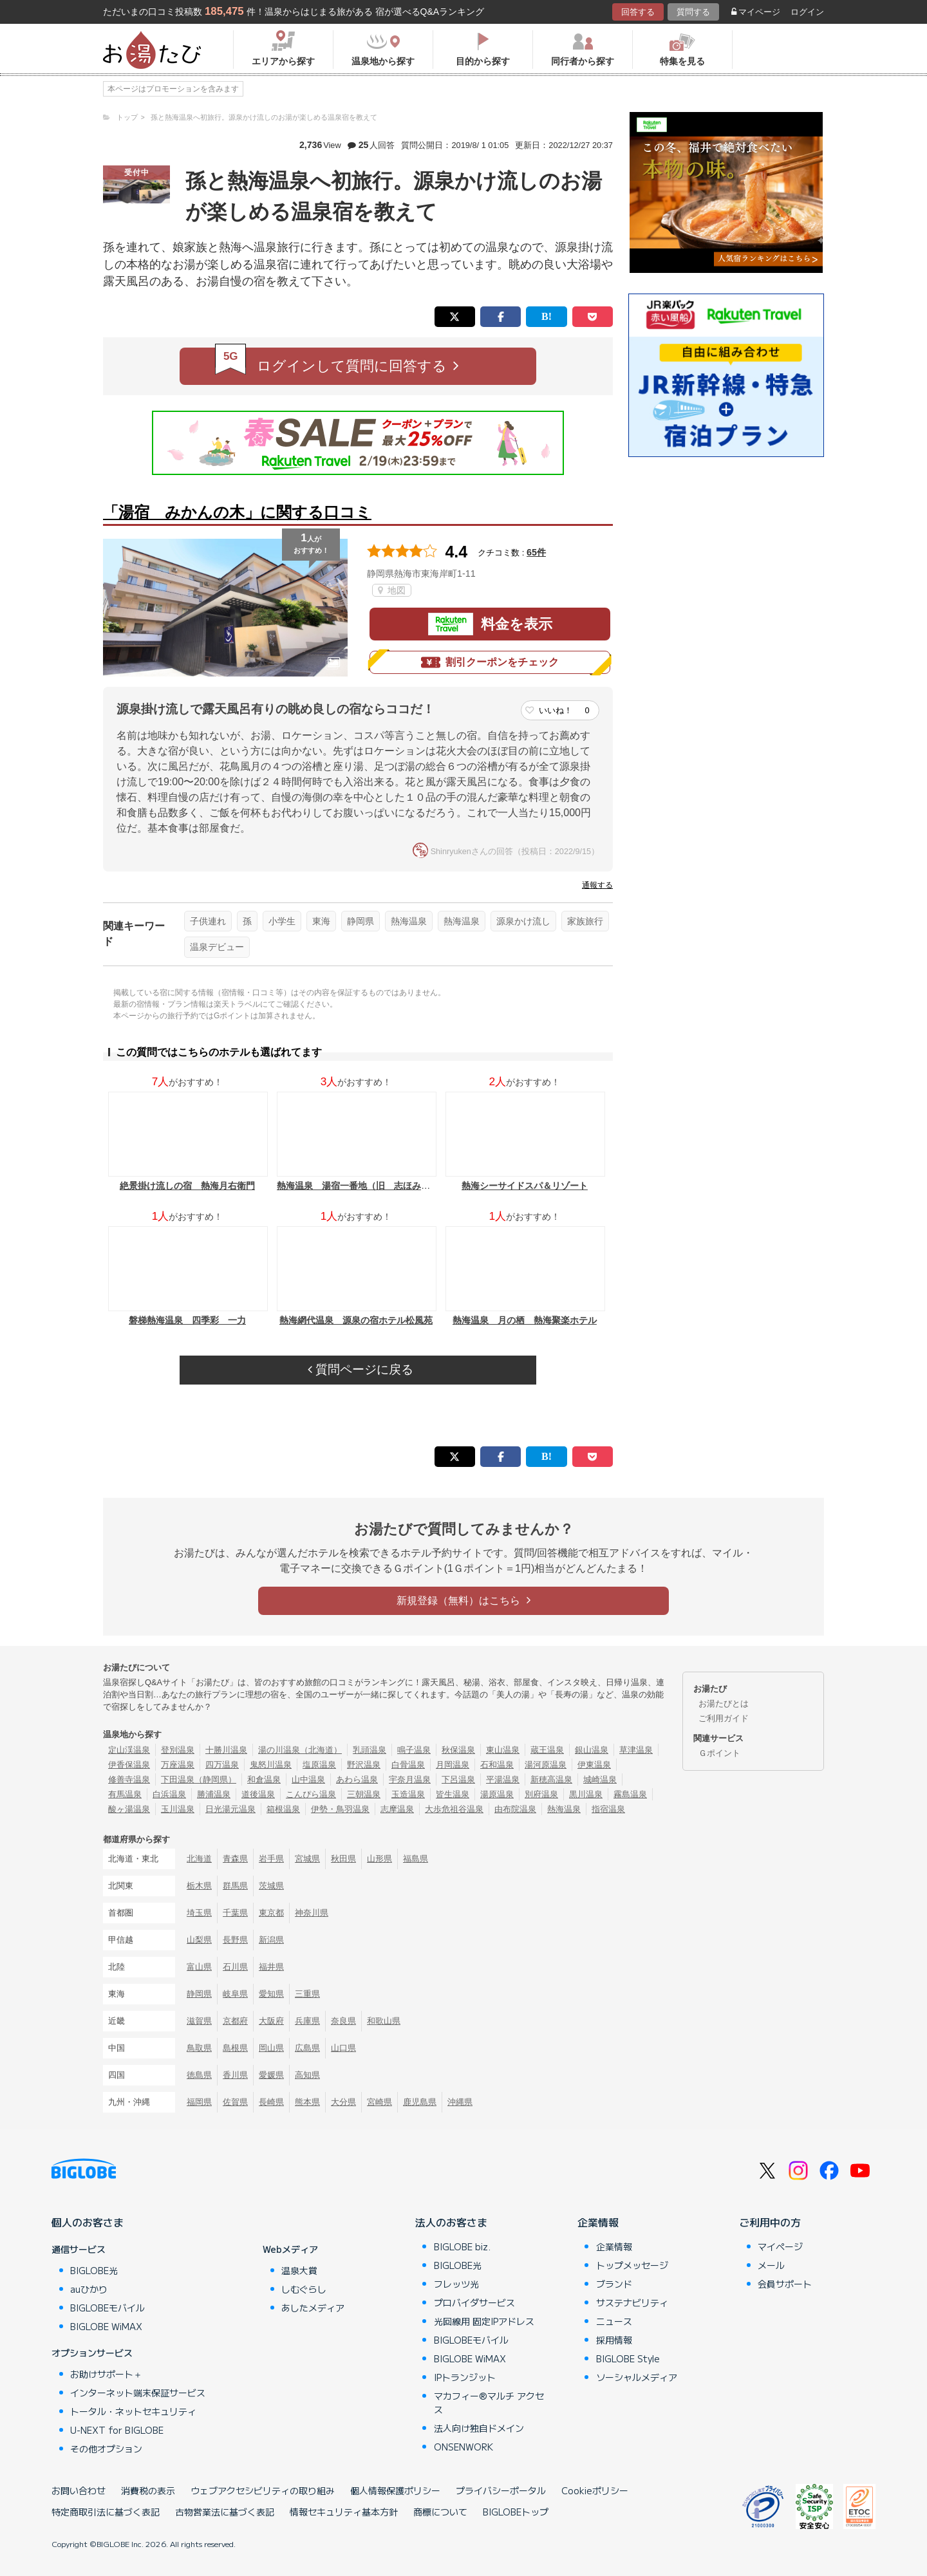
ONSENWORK (463, 2446)
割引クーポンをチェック (490, 662)
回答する (638, 12)
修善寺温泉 (129, 1779)
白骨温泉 (408, 1764)
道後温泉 (258, 1794)
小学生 (281, 921)
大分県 (343, 2102)
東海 (321, 921)
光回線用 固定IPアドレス (484, 2321)
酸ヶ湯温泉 (129, 1809)
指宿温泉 (608, 1809)
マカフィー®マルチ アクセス (489, 2402)
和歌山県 (383, 2021)
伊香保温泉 (129, 1764)
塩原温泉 (319, 1764)
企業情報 (598, 2222)
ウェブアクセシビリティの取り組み (263, 2490)
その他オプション (106, 2448)
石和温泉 (497, 1764)
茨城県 (271, 1885)
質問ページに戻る (360, 1369)
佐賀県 (235, 2102)
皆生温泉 (452, 1794)
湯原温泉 (497, 1794)
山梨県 (199, 1940)
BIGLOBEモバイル (107, 2307)
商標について (440, 2511)
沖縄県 (460, 2102)
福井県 (271, 1967)
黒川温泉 (586, 1794)
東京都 (271, 1913)
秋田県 (343, 1858)
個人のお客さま (88, 2222)
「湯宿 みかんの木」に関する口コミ (237, 512)
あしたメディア (312, 2307)
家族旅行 (585, 921)
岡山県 (271, 2048)
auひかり (89, 2288)
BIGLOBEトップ (515, 2511)
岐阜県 (235, 1994)
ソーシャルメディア (636, 2377)
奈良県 (343, 2021)
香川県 (235, 2075)
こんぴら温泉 (311, 1794)
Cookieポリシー (594, 2490)
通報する (597, 885)
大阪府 (271, 2021)
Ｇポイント (719, 1753)
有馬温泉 (125, 1794)
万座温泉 (177, 1764)
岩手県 (271, 1858)
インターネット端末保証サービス (137, 2392)
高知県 (307, 2075)
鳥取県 (199, 2048)
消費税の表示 (148, 2490)
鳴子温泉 (414, 1750)
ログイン (807, 12)
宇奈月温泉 (410, 1779)
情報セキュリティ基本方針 (344, 2511)
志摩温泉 (397, 1809)
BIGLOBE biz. (462, 2246)
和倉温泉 (264, 1779)
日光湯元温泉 (230, 1809)
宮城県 (307, 1858)
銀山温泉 (591, 1750)
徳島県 (199, 2075)
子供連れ (208, 921)
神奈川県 (311, 1913)
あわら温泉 (357, 1779)
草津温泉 (636, 1750)
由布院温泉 (515, 1809)
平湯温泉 (503, 1779)
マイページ (755, 12)
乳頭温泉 (369, 1750)
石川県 (235, 1967)
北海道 (199, 1858)
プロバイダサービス (474, 2302)
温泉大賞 (299, 2270)
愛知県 (271, 1994)
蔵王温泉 (547, 1750)
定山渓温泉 (129, 1750)
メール (771, 2265)
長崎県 (271, 2102)
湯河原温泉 (545, 1764)
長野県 (235, 1940)
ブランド (614, 2283)
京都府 (235, 2021)
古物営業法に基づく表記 (224, 2511)
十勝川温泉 (226, 1750)
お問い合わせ (79, 2490)
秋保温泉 (458, 1750)
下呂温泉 (458, 1779)
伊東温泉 (594, 1764)
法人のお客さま (451, 2222)
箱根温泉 (283, 1809)
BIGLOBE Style (628, 2358)
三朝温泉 (363, 1794)
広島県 (307, 2048)
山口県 (343, 2048)
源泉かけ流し (523, 921)
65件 (536, 552)
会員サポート (785, 2283)
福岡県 (199, 2102)
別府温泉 (541, 1794)
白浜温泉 (169, 1794)
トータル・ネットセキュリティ (133, 2411)
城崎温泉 (600, 1779)
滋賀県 (199, 2021)
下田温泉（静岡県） (198, 1779)
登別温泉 (177, 1750)
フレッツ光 (456, 2283)
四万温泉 (222, 1764)
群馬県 (235, 1885)
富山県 (199, 1967)
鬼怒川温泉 (271, 1764)
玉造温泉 (408, 1794)
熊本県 (307, 2102)
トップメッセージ (632, 2265)
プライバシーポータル (501, 2490)
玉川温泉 (177, 1809)
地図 (392, 590)
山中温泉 (308, 1779)
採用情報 (614, 2339)
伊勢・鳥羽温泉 (340, 1809)
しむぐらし (303, 2288)
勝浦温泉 (213, 1794)
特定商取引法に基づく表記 (106, 2511)
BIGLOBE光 (94, 2270)
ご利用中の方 (770, 2222)
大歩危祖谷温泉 (454, 1809)
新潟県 (271, 1940)
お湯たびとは (723, 1703)
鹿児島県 (419, 2102)
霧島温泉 (630, 1794)
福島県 (415, 1858)
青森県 (235, 1858)
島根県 (235, 2048)
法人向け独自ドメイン (479, 2428)
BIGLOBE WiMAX (106, 2326)
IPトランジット (465, 2377)
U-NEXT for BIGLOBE (117, 2429)
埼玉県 (199, 1913)
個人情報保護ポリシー (395, 2490)
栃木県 (199, 1885)
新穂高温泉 (551, 1779)
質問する (693, 12)
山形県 (379, 1858)
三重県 (307, 1994)
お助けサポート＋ (106, 2373)
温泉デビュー (217, 947)
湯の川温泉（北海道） (300, 1750)
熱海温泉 (409, 921)
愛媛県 (271, 2075)
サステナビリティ (632, 2302)
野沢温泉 (363, 1764)
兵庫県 (307, 2021)
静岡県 (360, 921)
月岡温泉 (452, 1764)
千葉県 (235, 1913)
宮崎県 (379, 2102)
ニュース (614, 2321)
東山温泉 (503, 1750)
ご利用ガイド (723, 1718)
